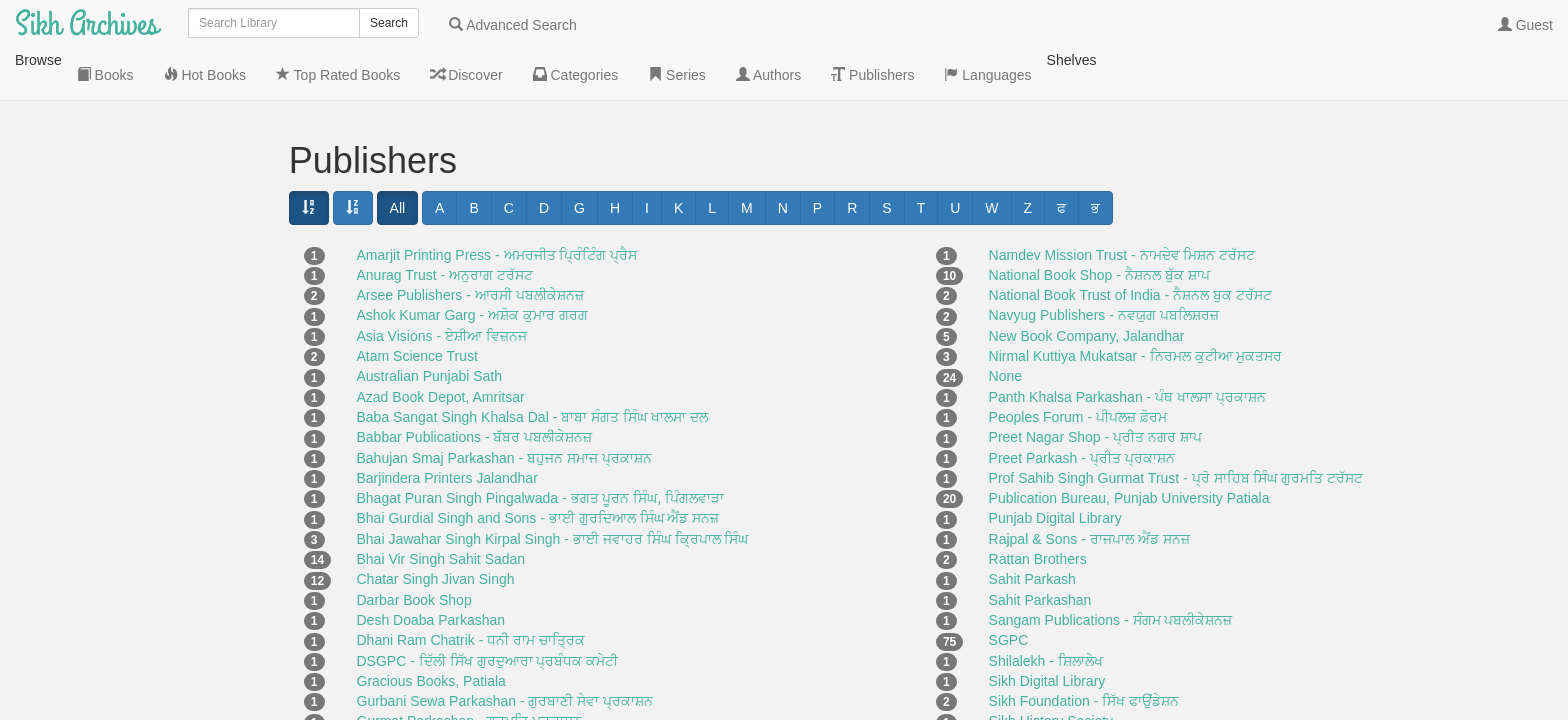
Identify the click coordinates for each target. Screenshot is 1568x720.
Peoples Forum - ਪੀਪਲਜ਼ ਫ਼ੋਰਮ (1078, 367)
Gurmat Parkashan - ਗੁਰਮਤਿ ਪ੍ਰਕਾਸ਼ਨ (470, 671)
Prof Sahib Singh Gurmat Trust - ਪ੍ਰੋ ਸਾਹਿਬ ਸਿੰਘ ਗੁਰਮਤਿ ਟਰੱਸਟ (1176, 428)
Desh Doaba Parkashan (431, 570)
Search (389, 23)
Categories (88, 311)
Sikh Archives (86, 24)
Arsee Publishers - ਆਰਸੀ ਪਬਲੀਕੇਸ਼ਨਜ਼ (470, 245)
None (1005, 326)
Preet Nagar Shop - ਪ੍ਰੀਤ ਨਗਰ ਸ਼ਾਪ (1095, 387)
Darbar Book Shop (414, 550)
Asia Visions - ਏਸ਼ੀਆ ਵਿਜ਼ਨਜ (442, 286)
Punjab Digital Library (1055, 468)
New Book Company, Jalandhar (1087, 286)
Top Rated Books (107, 231)
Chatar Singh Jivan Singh (436, 529)
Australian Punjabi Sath (430, 326)
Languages (88, 471)
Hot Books (86, 191)
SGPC (1009, 590)
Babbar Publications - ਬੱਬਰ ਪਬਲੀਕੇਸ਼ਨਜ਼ (475, 387)
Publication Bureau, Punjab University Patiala (1129, 448)
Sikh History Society (1051, 671)
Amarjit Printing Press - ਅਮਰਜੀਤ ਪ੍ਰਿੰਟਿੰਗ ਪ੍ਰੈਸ (497, 205)
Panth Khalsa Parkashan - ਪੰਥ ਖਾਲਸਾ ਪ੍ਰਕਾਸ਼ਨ (1127, 347)
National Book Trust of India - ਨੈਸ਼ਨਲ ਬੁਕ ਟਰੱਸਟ (1130, 245)
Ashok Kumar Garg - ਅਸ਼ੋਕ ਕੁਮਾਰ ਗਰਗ (472, 265)
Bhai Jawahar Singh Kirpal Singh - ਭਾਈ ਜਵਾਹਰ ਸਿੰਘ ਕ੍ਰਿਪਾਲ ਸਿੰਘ (553, 489)
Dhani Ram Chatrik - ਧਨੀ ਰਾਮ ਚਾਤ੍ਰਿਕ (471, 590)
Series (74, 351)
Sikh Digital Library (1047, 631)
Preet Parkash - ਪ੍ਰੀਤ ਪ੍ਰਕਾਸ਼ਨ (1082, 408)
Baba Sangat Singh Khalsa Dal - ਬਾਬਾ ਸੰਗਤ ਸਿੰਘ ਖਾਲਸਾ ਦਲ (532, 367)
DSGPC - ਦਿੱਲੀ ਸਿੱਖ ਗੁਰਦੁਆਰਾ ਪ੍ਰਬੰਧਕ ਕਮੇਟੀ (488, 611)
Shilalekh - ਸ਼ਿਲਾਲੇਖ (1046, 611)
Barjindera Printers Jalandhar (447, 428)
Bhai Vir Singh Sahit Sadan (441, 509)
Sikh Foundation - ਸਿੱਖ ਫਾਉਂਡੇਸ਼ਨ (1084, 651)
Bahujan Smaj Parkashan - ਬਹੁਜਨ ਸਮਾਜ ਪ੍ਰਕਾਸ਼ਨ (504, 408)
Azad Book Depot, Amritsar (441, 347)
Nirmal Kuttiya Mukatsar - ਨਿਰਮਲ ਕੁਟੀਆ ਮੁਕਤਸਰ (1136, 306)
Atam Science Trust (417, 306)
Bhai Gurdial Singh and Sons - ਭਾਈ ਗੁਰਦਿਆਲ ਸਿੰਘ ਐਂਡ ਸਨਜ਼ (538, 468)
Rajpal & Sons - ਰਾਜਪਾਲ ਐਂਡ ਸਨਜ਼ (1089, 489)
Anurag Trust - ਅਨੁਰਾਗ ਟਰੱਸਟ (445, 225)
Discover (81, 271)
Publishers (86, 431)
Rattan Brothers (1038, 509)
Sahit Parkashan (1040, 550)
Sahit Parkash (1032, 529)
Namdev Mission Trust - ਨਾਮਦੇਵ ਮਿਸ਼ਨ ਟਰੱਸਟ (1122, 205)
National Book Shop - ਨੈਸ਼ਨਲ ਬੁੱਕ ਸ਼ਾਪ (1099, 225)
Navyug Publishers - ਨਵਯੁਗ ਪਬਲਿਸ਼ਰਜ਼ (1104, 265)
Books (73, 151)
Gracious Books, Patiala (431, 631)
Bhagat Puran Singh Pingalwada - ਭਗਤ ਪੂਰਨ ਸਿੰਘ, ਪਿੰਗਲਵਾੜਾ (541, 448)
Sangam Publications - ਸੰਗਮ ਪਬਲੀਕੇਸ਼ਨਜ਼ (1111, 570)
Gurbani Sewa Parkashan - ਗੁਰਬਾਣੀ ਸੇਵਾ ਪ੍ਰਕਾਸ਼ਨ (505, 651)
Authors (77, 391)
